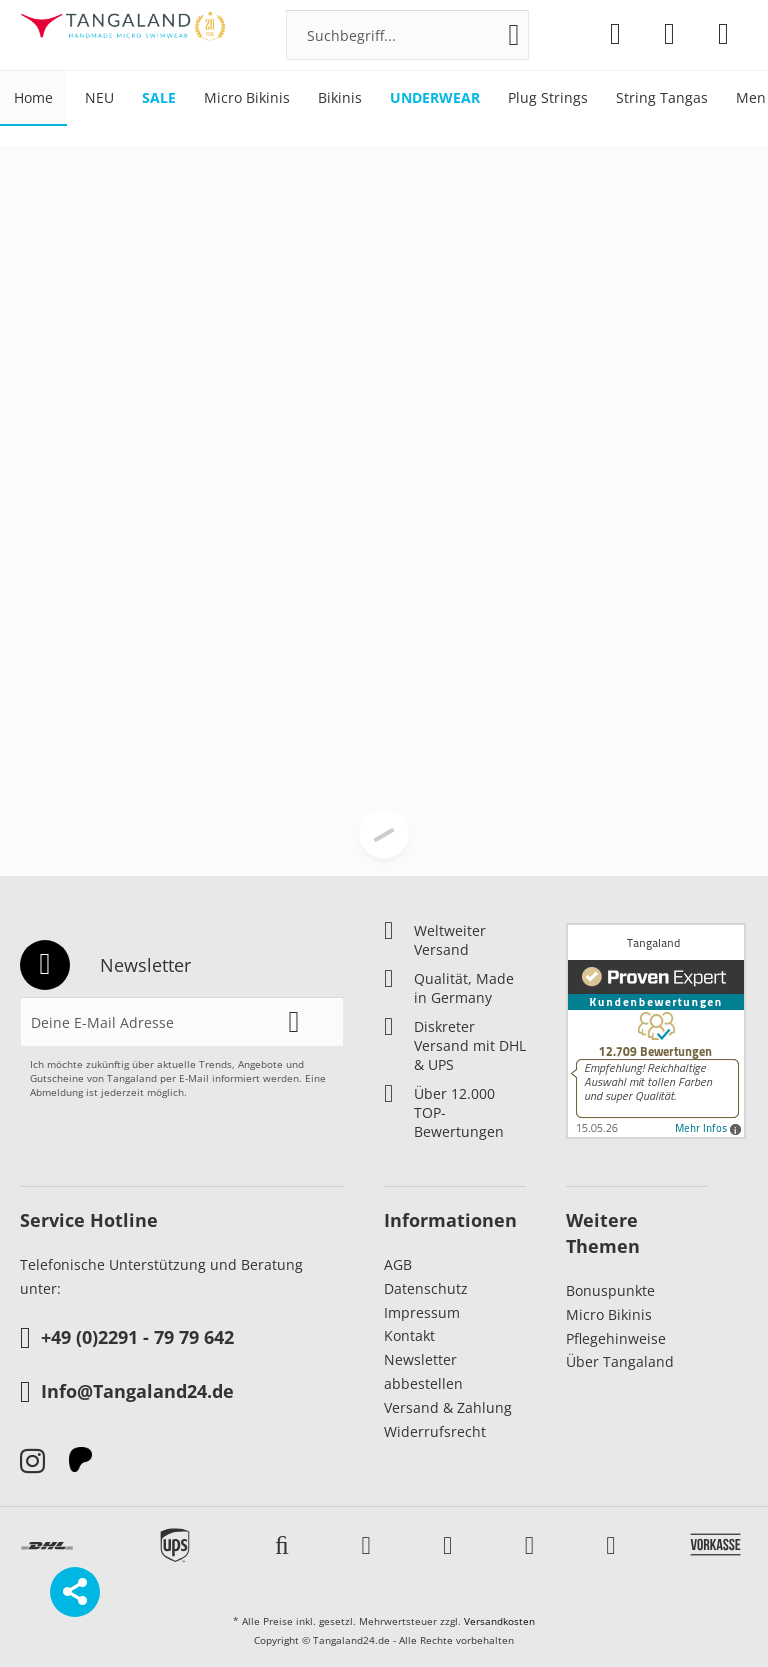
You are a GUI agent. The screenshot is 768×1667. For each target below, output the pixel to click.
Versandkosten (499, 1621)
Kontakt (409, 1335)
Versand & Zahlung (448, 1407)
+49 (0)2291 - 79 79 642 (127, 1339)
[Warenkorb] (723, 34)
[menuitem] (407, 35)
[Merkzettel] (615, 34)
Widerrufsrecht (435, 1431)
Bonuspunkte (610, 1290)
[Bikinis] (340, 98)
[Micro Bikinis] (247, 98)
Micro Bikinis (609, 1314)
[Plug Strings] (548, 98)
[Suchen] (514, 35)
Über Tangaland (620, 1361)
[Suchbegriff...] (407, 35)
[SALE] (159, 98)
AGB (398, 1264)
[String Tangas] (662, 98)
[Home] (33, 98)
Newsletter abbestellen (423, 1371)
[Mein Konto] (669, 34)
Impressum (422, 1312)
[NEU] (99, 98)
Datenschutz (426, 1288)
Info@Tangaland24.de (127, 1393)
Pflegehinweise (616, 1338)
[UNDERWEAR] (435, 98)
